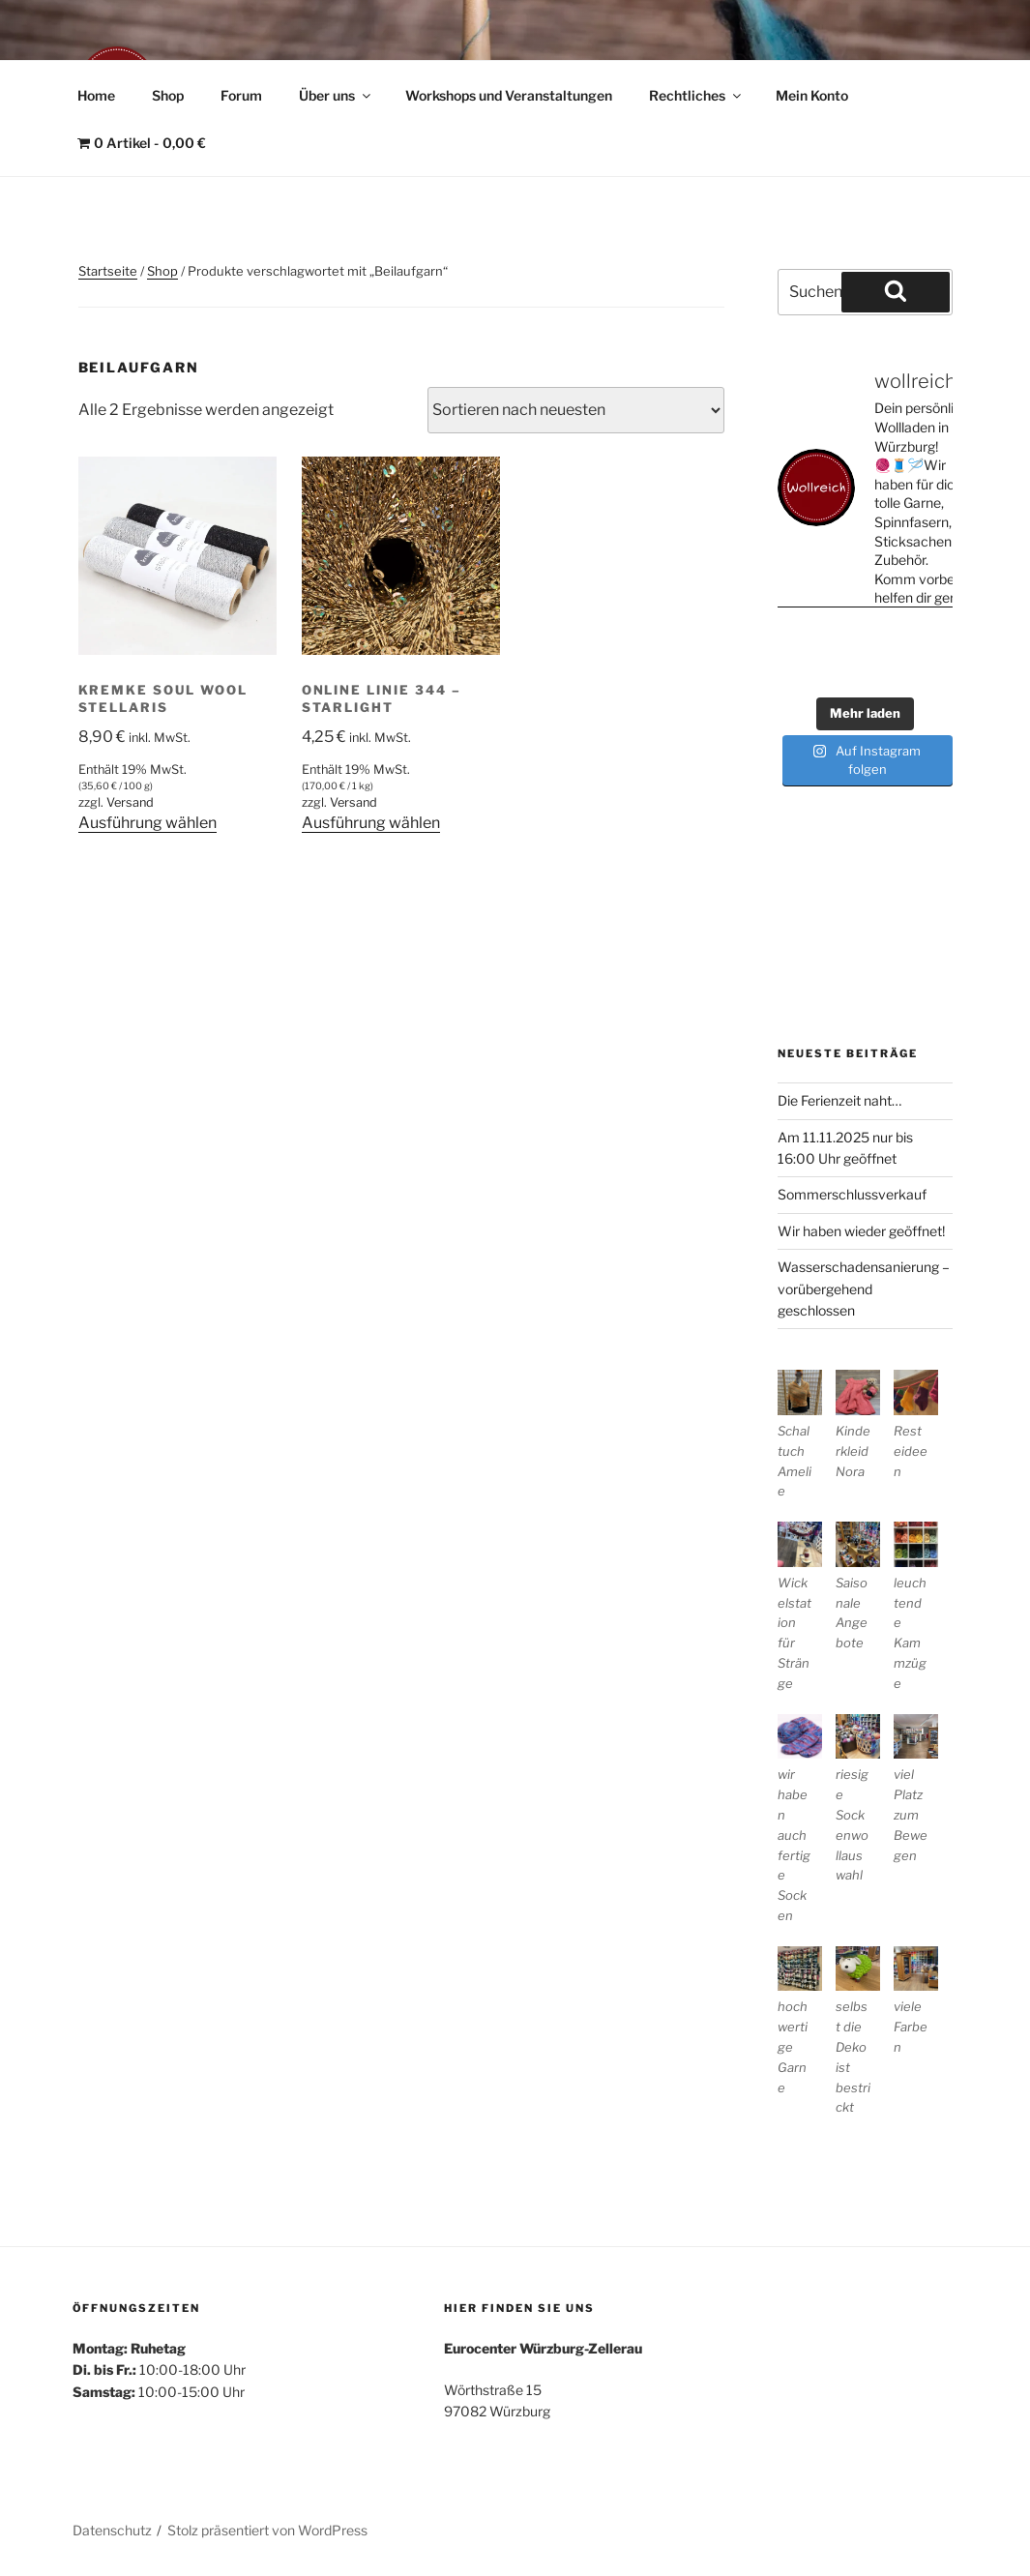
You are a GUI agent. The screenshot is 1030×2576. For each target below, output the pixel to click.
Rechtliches (696, 95)
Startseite (107, 271)
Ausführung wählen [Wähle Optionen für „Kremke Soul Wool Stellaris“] (147, 823)
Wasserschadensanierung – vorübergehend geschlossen (864, 1288)
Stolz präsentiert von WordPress (267, 2530)
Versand (130, 802)
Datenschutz (112, 2530)
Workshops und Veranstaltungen (508, 95)
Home (96, 95)
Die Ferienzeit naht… (839, 1100)
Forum (241, 95)
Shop (168, 95)
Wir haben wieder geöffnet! (861, 1231)
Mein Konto (812, 95)
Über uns (336, 95)
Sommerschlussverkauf (852, 1194)
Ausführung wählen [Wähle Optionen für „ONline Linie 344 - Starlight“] (371, 823)
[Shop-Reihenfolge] (575, 410)
